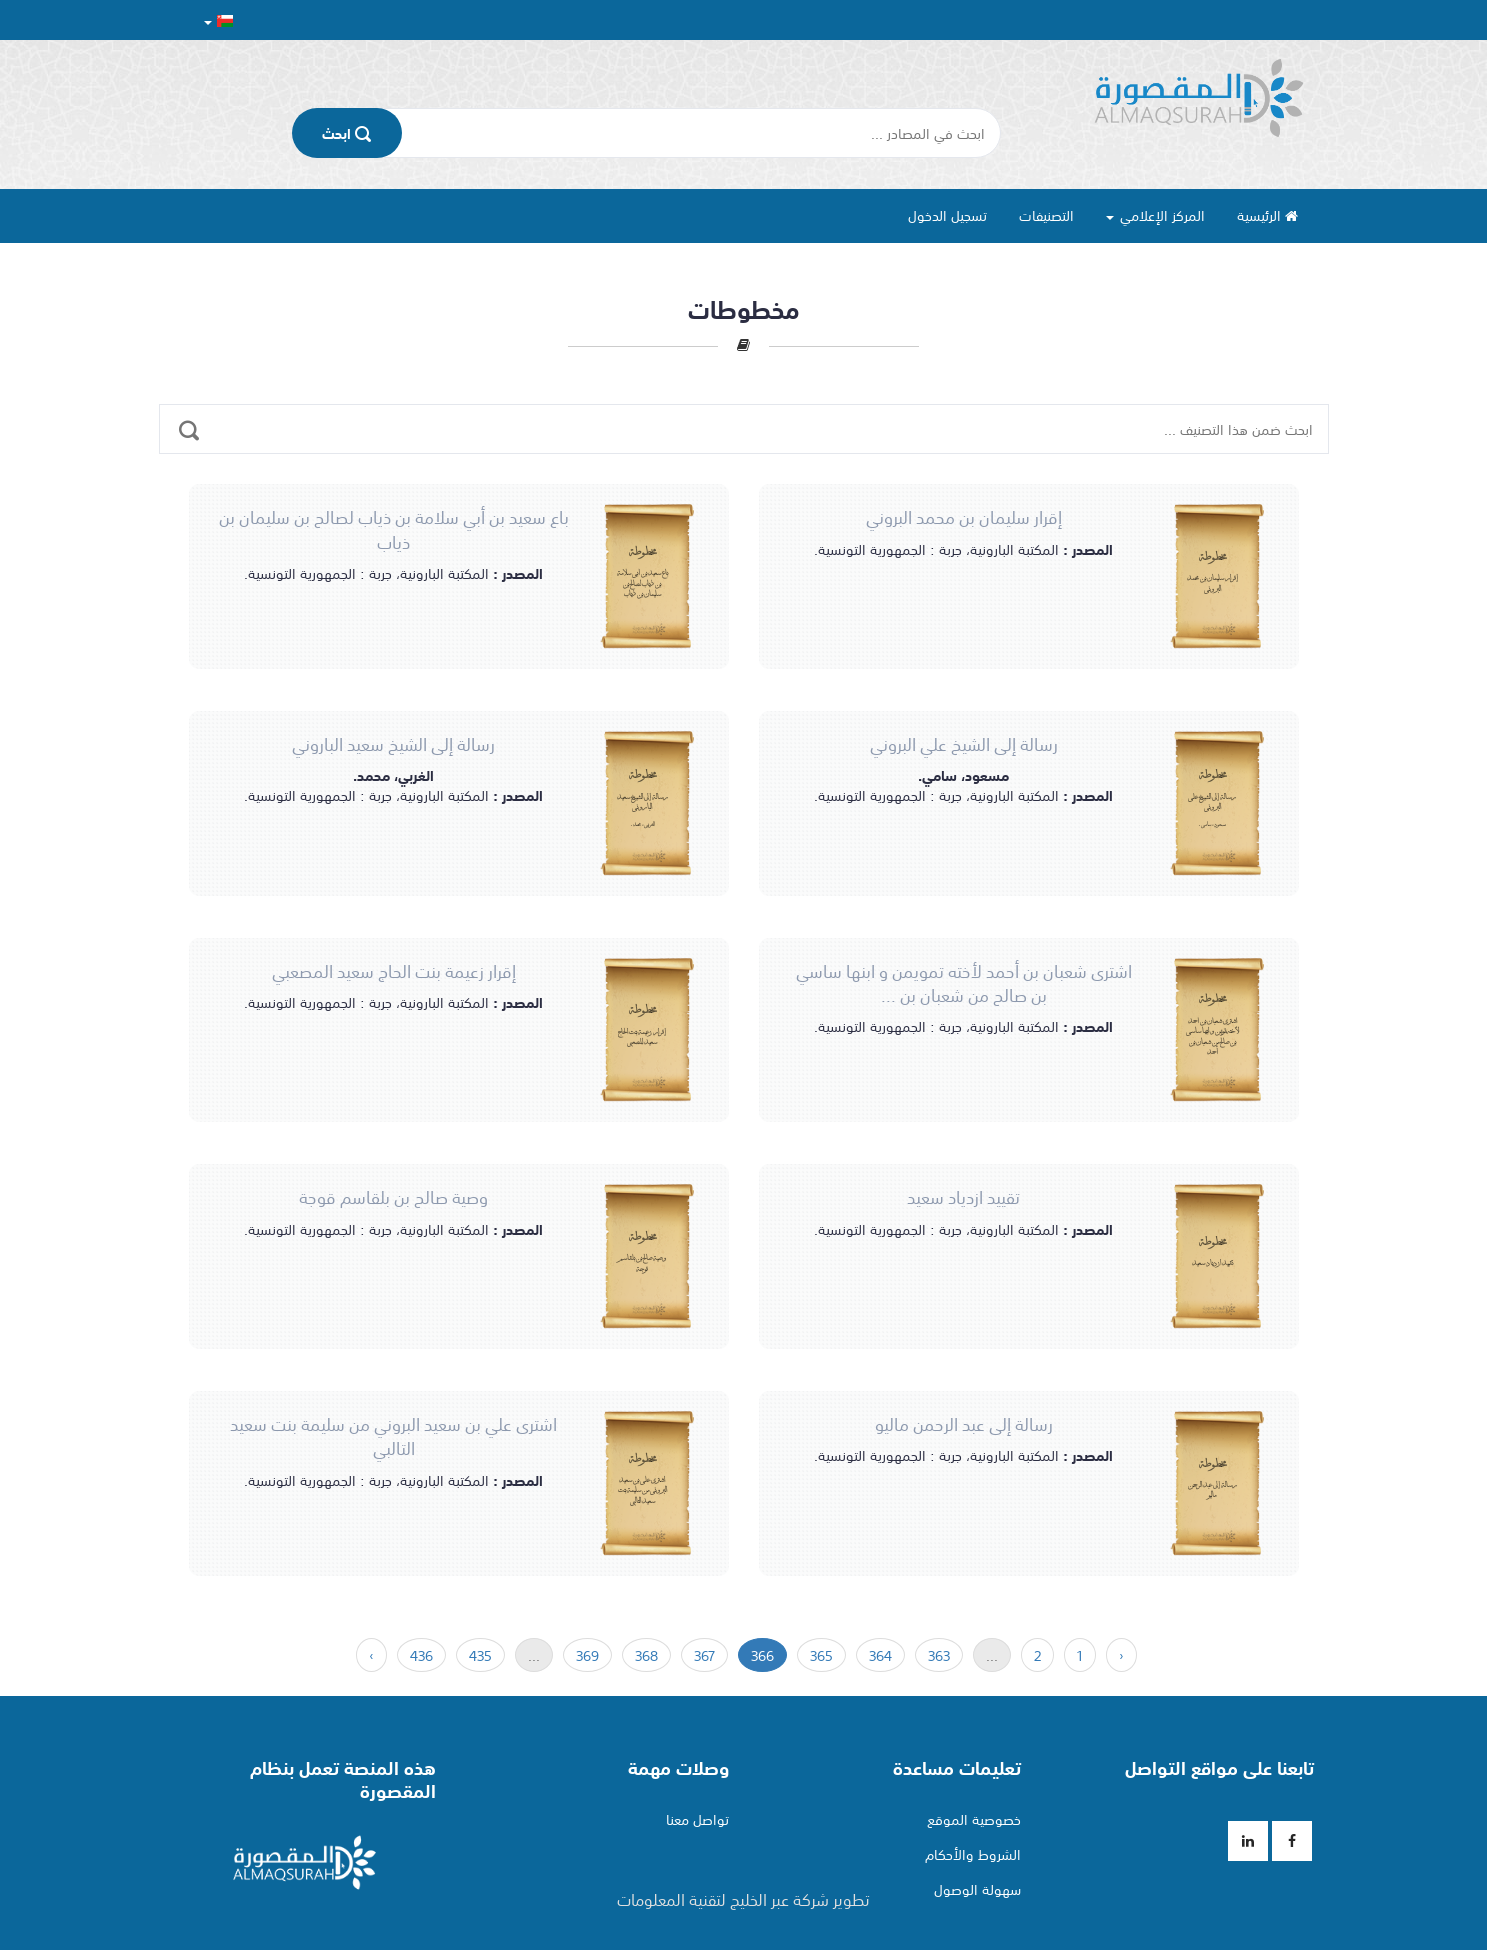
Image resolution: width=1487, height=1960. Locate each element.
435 (480, 1655)
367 (704, 1655)
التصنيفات (1046, 215)
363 (939, 1655)
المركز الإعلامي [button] (1155, 215)
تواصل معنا (697, 1819)
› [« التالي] (371, 1655)
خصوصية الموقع (974, 1819)
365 (821, 1655)
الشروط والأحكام (973, 1854)
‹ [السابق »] (1121, 1655)
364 (880, 1655)
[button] (218, 20)
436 (421, 1655)
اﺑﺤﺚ (346, 133)
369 (587, 1655)
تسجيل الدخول (947, 215)
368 (646, 1655)
